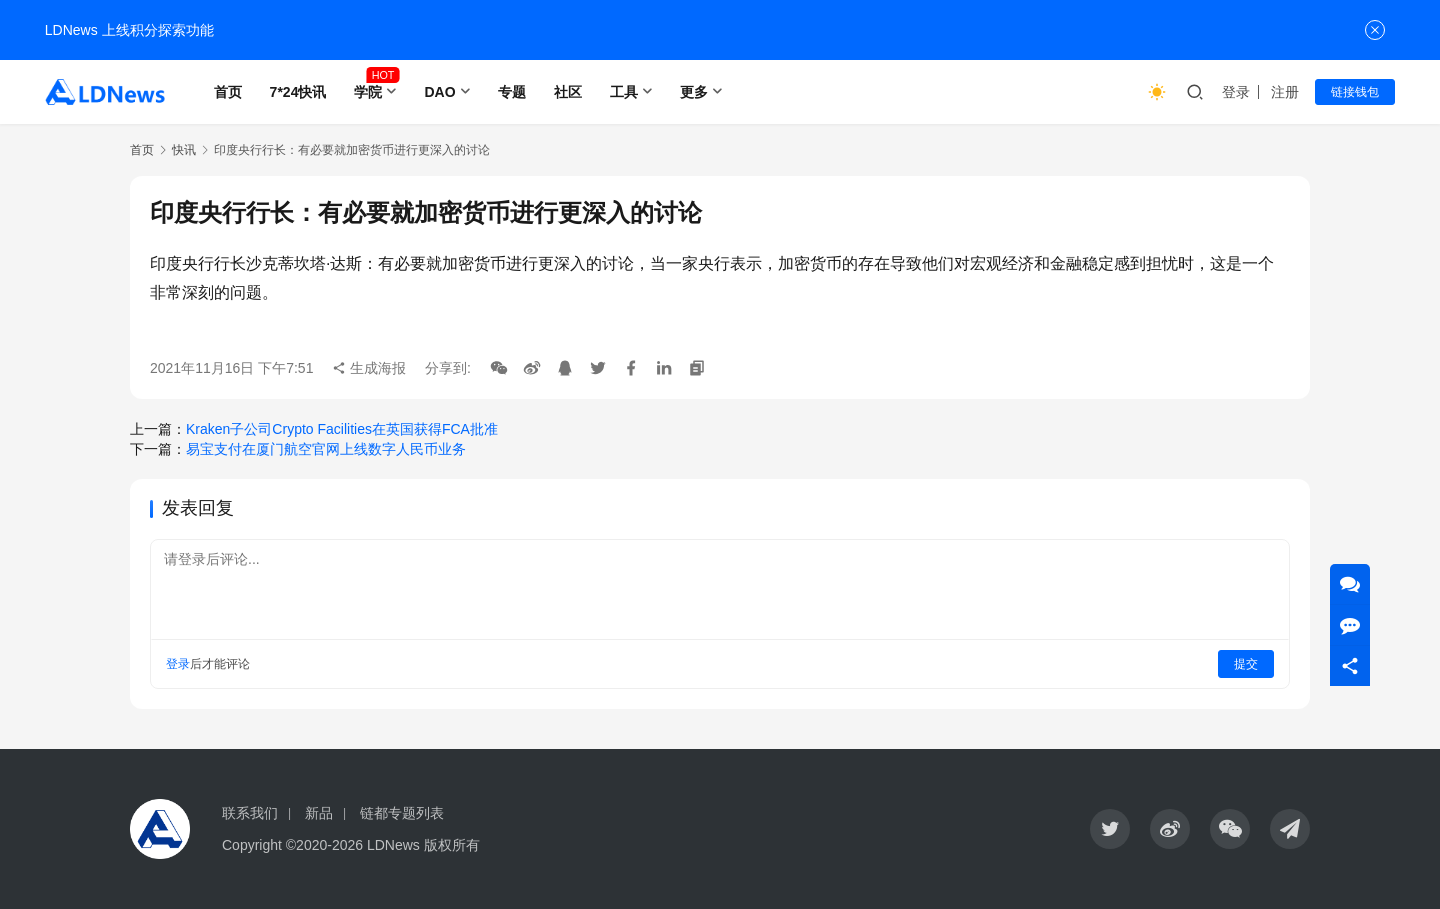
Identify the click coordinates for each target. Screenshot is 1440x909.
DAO (439, 92)
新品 (319, 813)
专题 (512, 92)
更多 (694, 92)
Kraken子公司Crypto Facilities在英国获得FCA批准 (342, 429)
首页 (228, 92)
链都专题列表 (402, 813)
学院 (368, 92)
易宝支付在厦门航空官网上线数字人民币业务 (326, 449)
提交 (1246, 664)
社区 (568, 92)
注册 (1285, 92)
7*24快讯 (298, 92)
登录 (1236, 92)
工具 (624, 92)
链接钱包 (1355, 92)
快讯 (184, 150)
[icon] (1110, 829)
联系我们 (250, 813)
